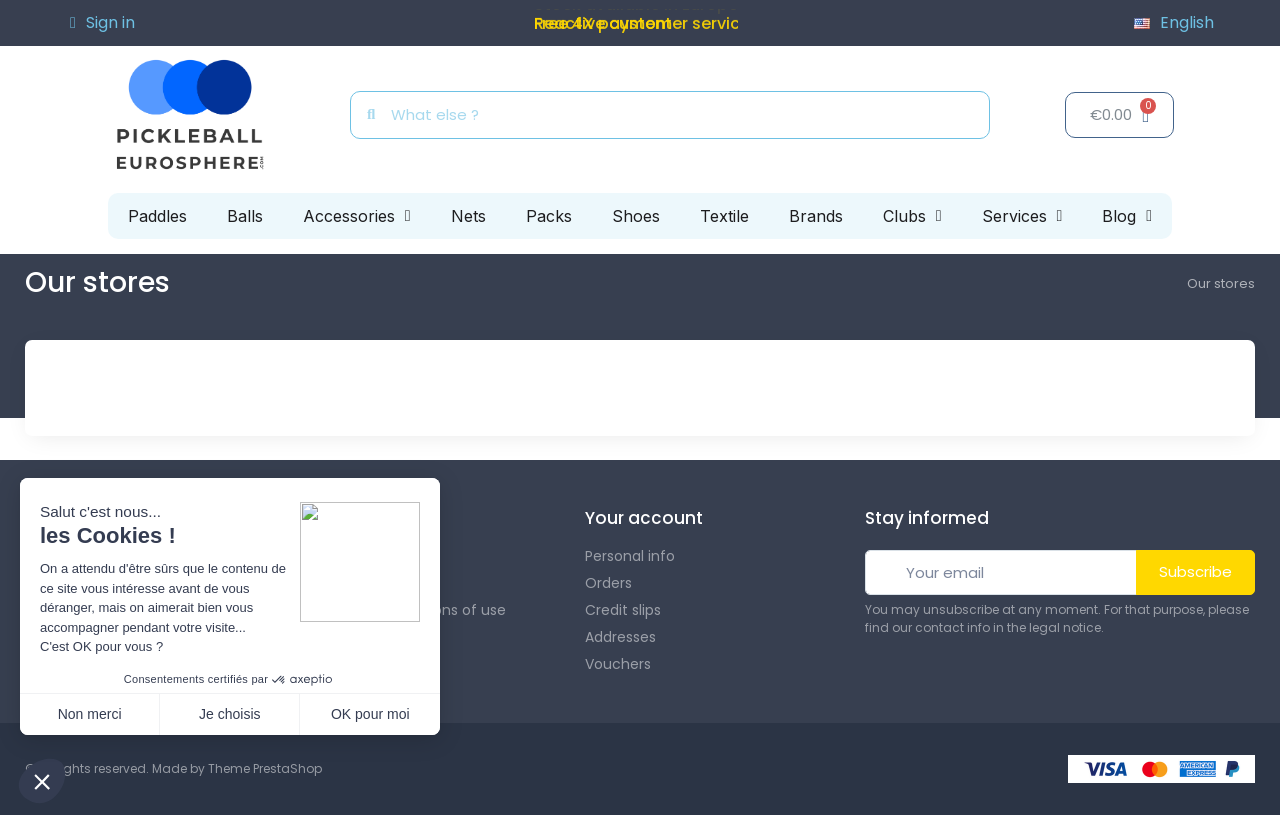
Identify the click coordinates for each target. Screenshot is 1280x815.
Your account (644, 518)
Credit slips (623, 610)
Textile (724, 216)
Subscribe (1195, 571)
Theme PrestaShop (265, 768)
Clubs (912, 216)
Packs (549, 216)
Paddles (157, 216)
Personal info (630, 556)
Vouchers (618, 664)
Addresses (620, 637)
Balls (245, 216)
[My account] (102, 23)
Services (1022, 216)
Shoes (636, 216)
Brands (816, 216)
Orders (608, 583)
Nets (468, 216)
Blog (1127, 216)
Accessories (357, 216)
